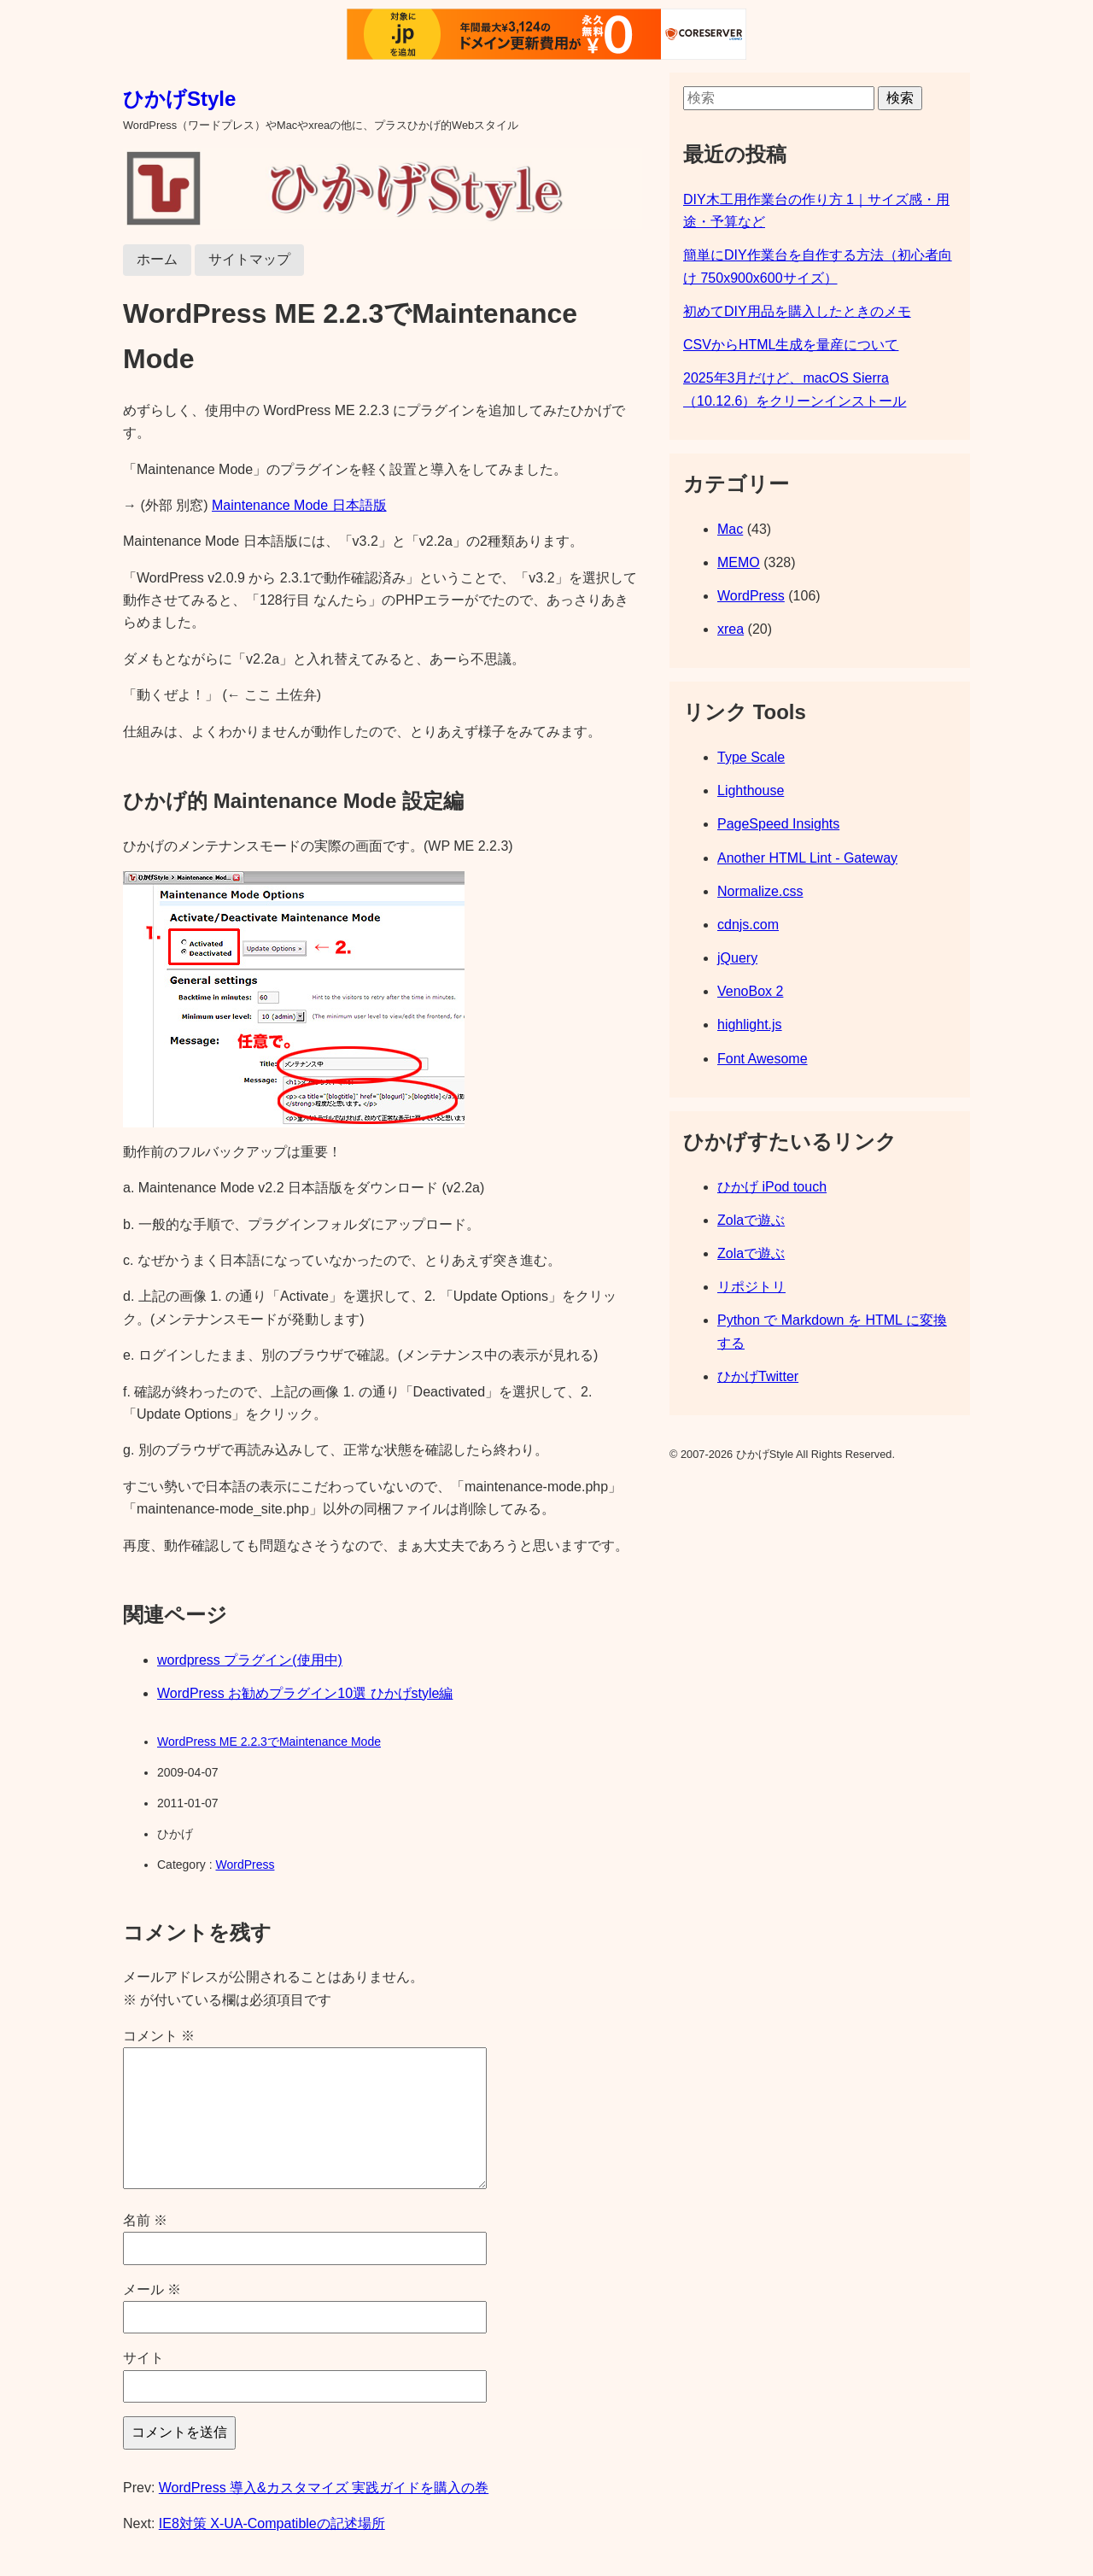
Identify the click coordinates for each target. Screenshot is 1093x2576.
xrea (730, 629)
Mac (730, 529)
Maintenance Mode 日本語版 (299, 505)
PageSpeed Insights (778, 824)
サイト (143, 2358)
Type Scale (751, 757)
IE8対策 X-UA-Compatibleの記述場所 (272, 2523)
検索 (900, 98)
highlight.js (749, 1024)
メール (152, 2289)
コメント (159, 2036)
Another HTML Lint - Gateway (807, 858)
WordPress (244, 1864)
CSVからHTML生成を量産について (790, 344)
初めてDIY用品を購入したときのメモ (797, 311)
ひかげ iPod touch (772, 1187)
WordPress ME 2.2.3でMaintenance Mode (269, 1741)
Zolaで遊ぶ (751, 1220)
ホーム (157, 259)
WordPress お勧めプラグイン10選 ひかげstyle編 (305, 1693)
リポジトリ (751, 1286)
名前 (145, 2220)
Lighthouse (750, 790)
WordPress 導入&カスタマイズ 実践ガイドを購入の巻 (323, 2487)
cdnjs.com (748, 924)
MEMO (738, 562)
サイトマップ (249, 259)
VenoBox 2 (750, 991)
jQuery (737, 958)
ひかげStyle (179, 98)
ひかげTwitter (757, 1376)
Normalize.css (760, 891)
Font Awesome (762, 1058)
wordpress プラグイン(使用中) (249, 1660)
